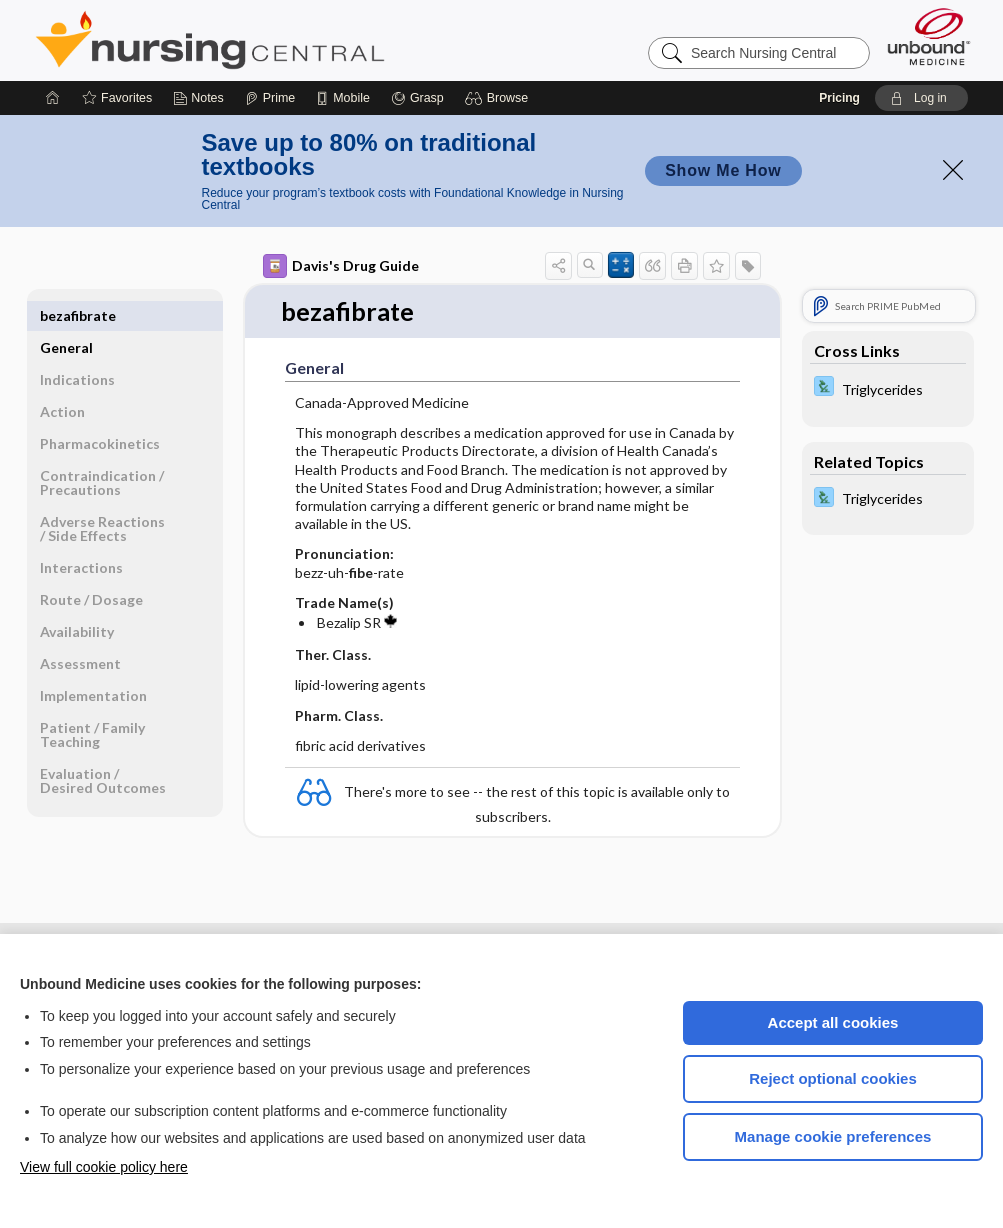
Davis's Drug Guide (341, 266)
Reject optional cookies (833, 1078)
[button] (499, 98)
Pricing (839, 98)
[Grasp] (417, 98)
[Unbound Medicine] (929, 36)
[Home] (53, 98)
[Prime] (270, 98)
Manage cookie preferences (833, 1136)
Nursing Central (285, 40)
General (66, 315)
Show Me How (723, 170)
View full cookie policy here (104, 1167)
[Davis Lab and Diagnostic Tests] (888, 388)
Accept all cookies (833, 1022)
